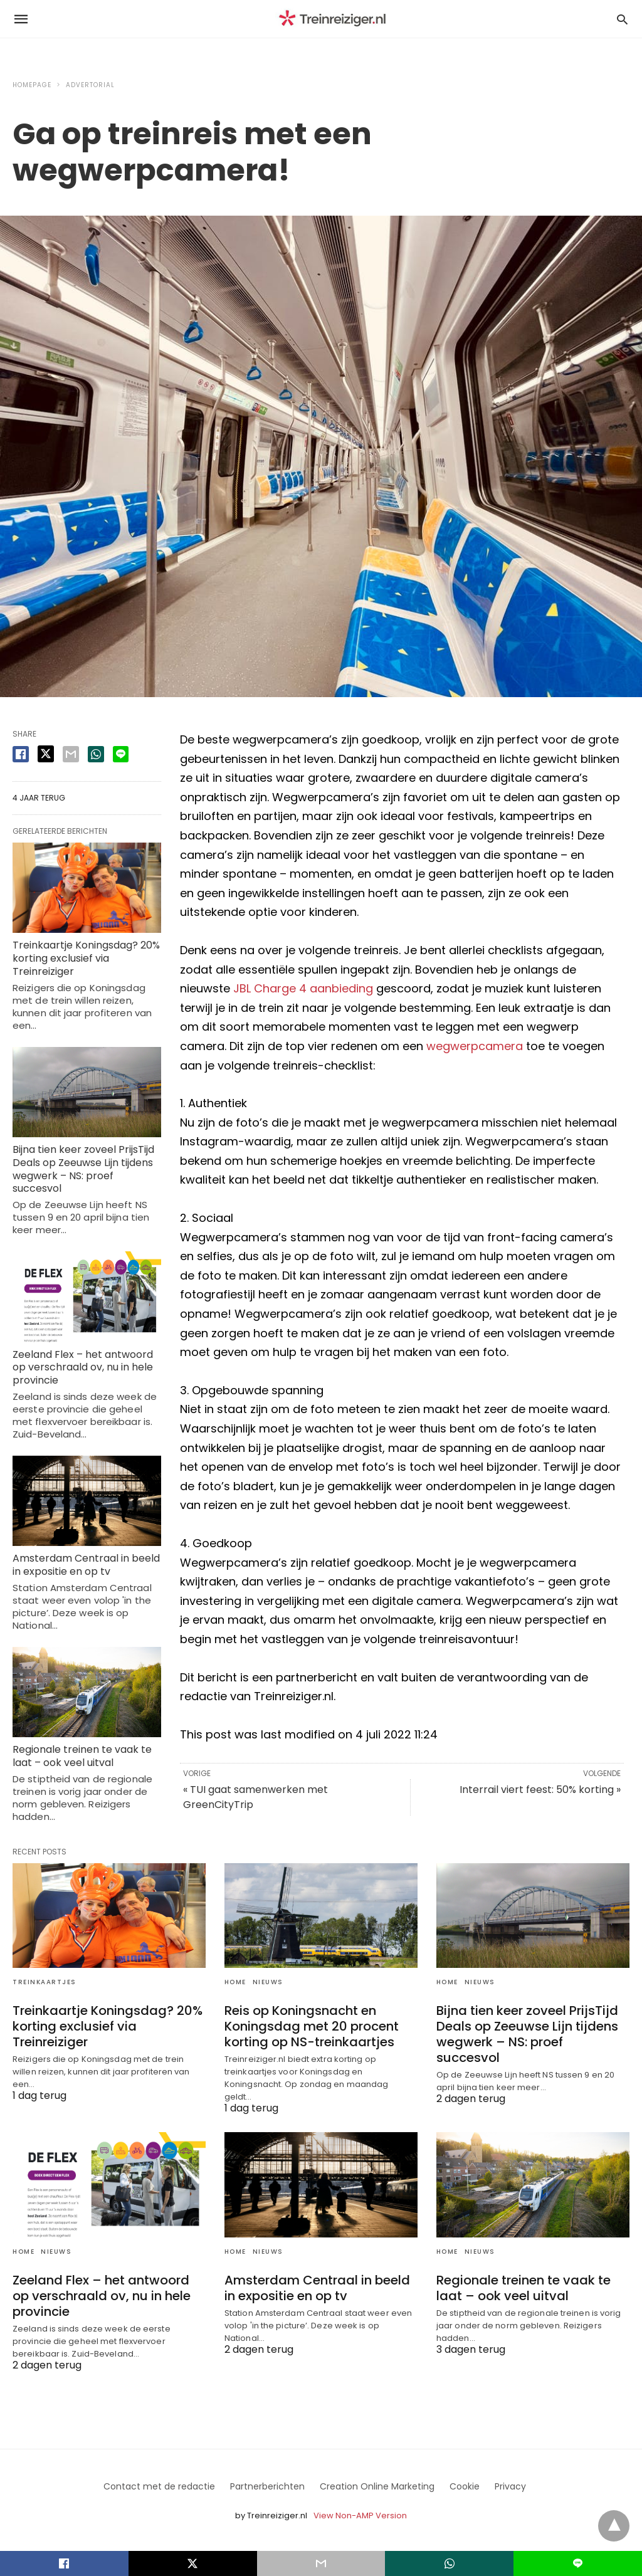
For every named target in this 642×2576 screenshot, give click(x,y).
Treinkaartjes (44, 1982)
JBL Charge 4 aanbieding (303, 988)
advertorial (90, 85)
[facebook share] (21, 754)
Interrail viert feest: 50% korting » (540, 1789)
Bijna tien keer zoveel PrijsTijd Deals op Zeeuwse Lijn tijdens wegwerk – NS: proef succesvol (83, 1169)
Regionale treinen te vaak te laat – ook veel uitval (82, 1756)
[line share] (121, 754)
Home (235, 1982)
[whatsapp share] (96, 754)
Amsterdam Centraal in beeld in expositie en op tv (86, 1565)
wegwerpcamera (474, 1046)
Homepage (32, 85)
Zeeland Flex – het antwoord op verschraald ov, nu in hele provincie (83, 1367)
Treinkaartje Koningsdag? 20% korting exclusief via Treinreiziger (86, 958)
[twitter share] (46, 753)
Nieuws (268, 1982)
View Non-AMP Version (360, 2515)
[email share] (71, 754)
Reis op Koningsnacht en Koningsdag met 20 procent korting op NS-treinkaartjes (311, 2026)
